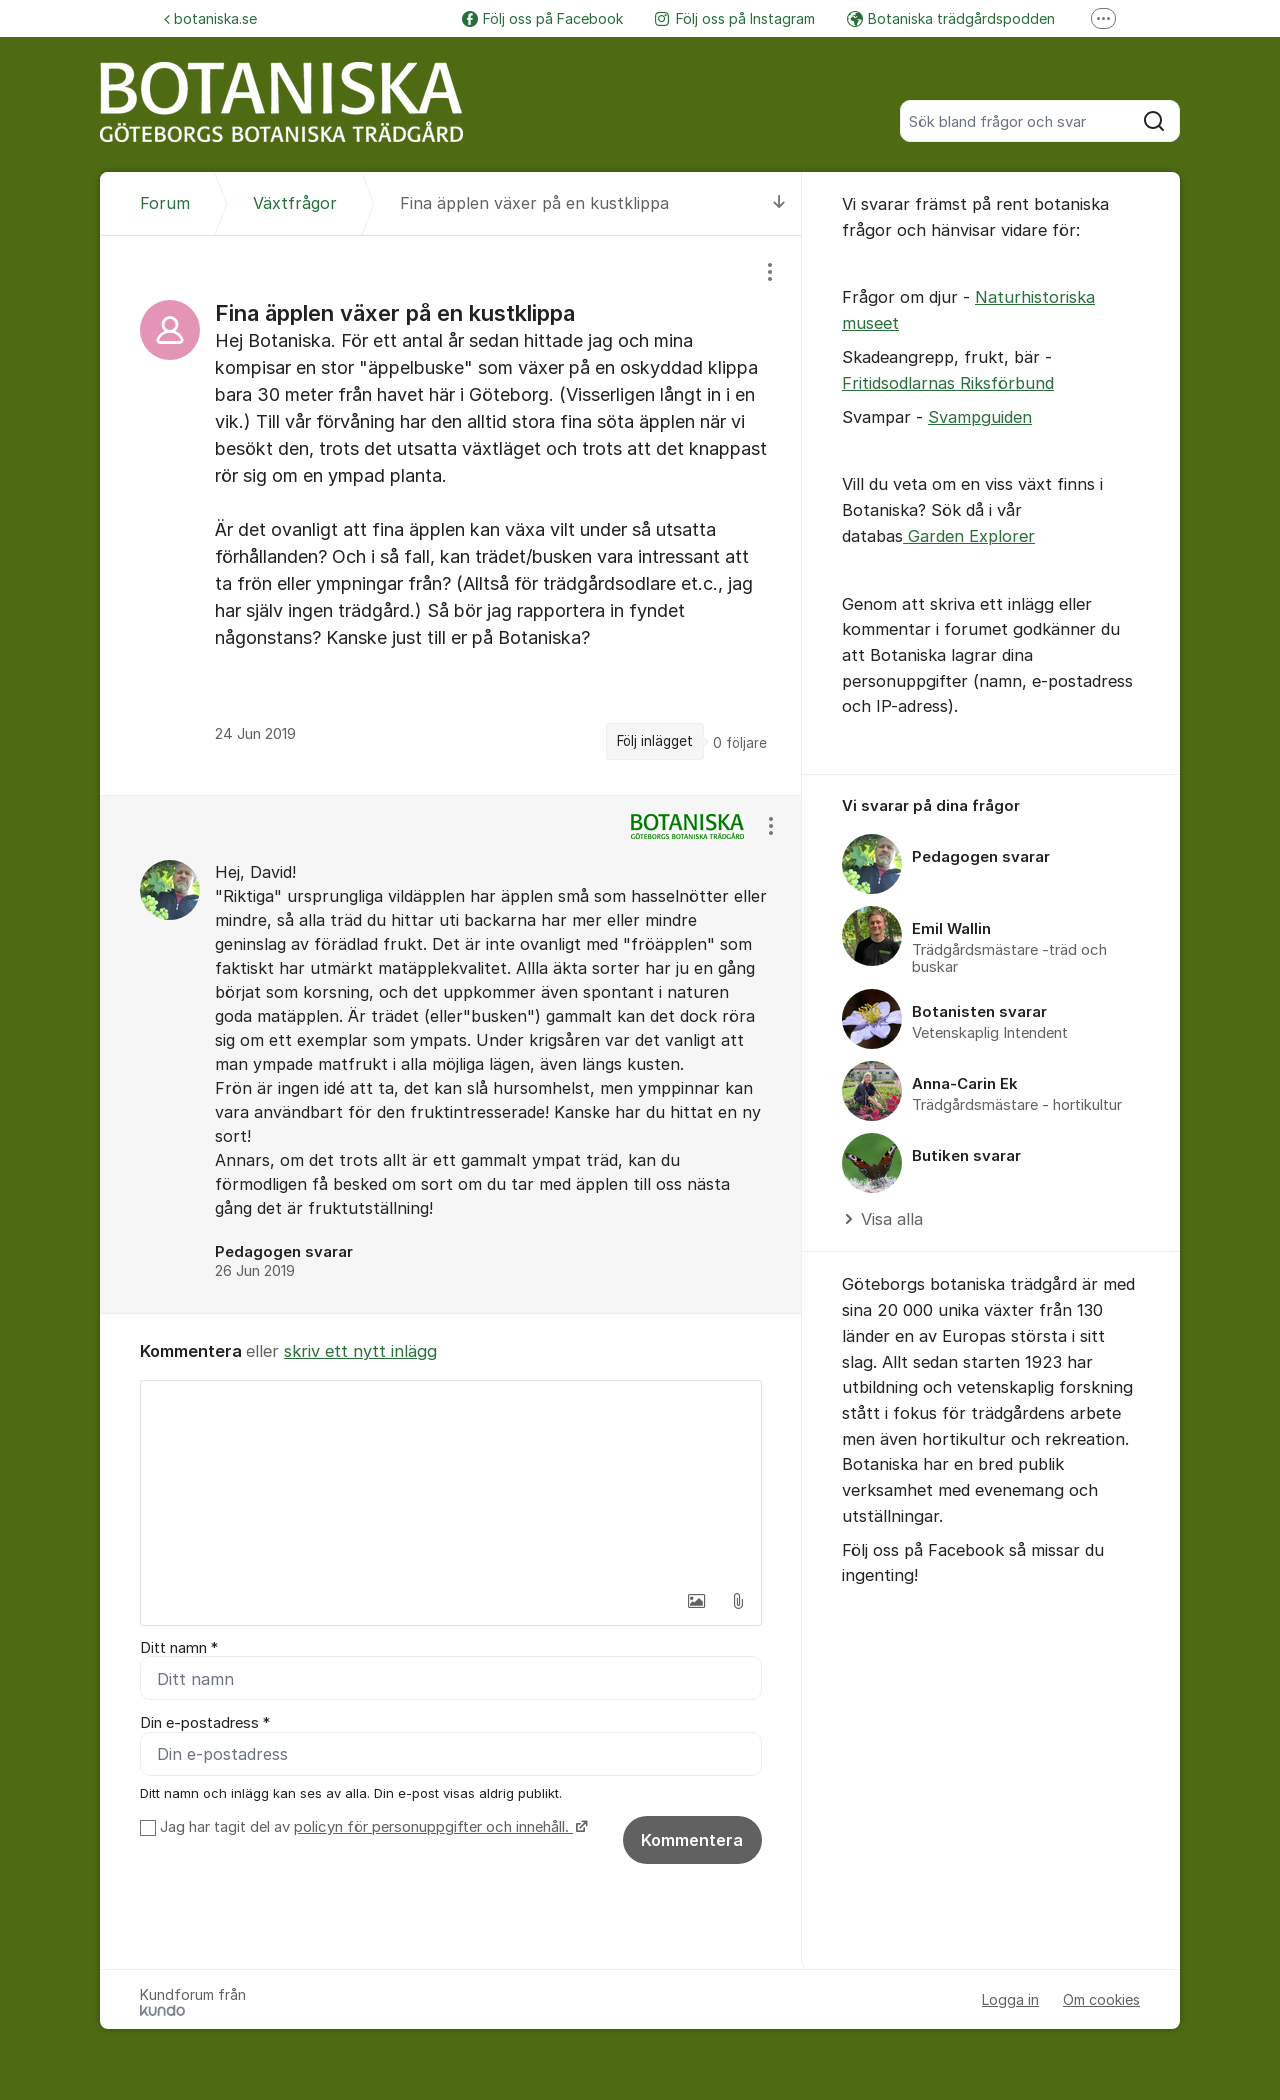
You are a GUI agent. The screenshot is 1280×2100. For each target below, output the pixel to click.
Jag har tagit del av (371, 1828)
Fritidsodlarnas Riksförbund (948, 383)
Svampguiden (980, 417)
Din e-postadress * (205, 1724)
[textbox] (451, 1481)
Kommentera (692, 1841)
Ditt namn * (179, 1648)
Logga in (1010, 2000)
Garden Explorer (969, 536)
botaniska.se (210, 18)
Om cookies (1101, 2000)
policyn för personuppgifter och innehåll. (433, 1828)
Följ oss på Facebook (542, 18)
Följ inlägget (655, 741)
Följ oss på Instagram (735, 18)
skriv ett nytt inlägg (360, 1351)
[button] (696, 1601)
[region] (451, 515)
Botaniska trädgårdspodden (951, 18)
